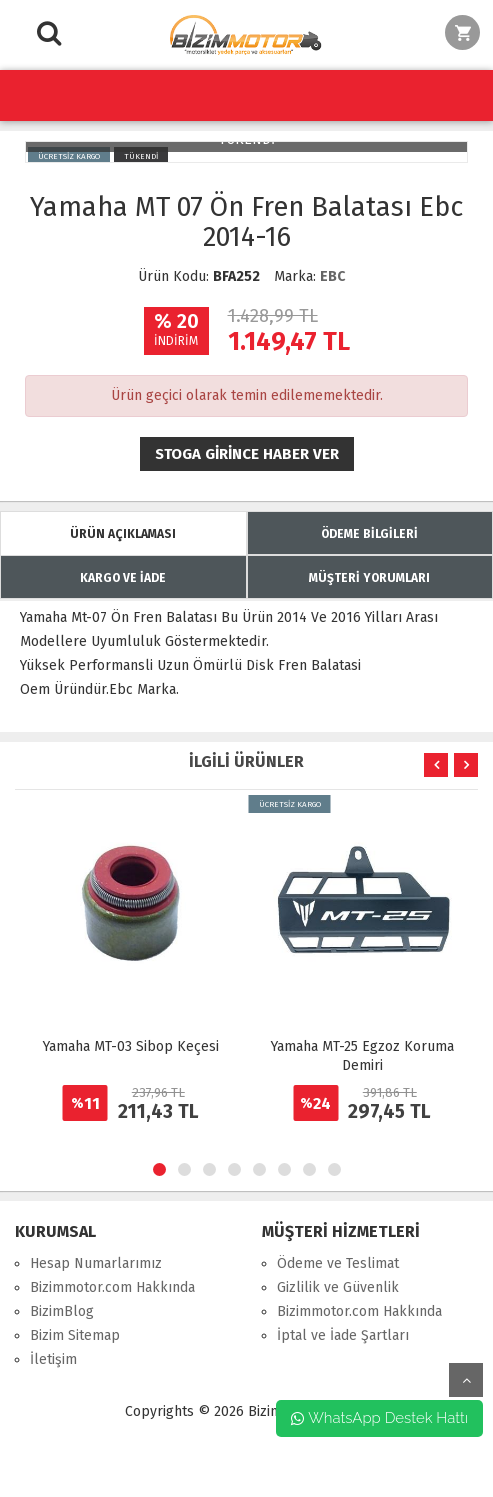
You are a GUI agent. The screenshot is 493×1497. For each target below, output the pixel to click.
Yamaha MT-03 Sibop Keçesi (131, 1046)
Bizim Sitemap (75, 1335)
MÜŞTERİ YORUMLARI (369, 578)
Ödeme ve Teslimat (338, 1263)
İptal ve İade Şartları (343, 1335)
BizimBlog (62, 1311)
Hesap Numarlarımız (96, 1263)
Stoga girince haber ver (247, 454)
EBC (332, 276)
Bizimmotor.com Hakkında (112, 1287)
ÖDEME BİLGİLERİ (369, 534)
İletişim (53, 1359)
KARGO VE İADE (123, 578)
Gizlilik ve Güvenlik (338, 1287)
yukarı (466, 1380)
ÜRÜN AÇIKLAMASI (123, 534)
